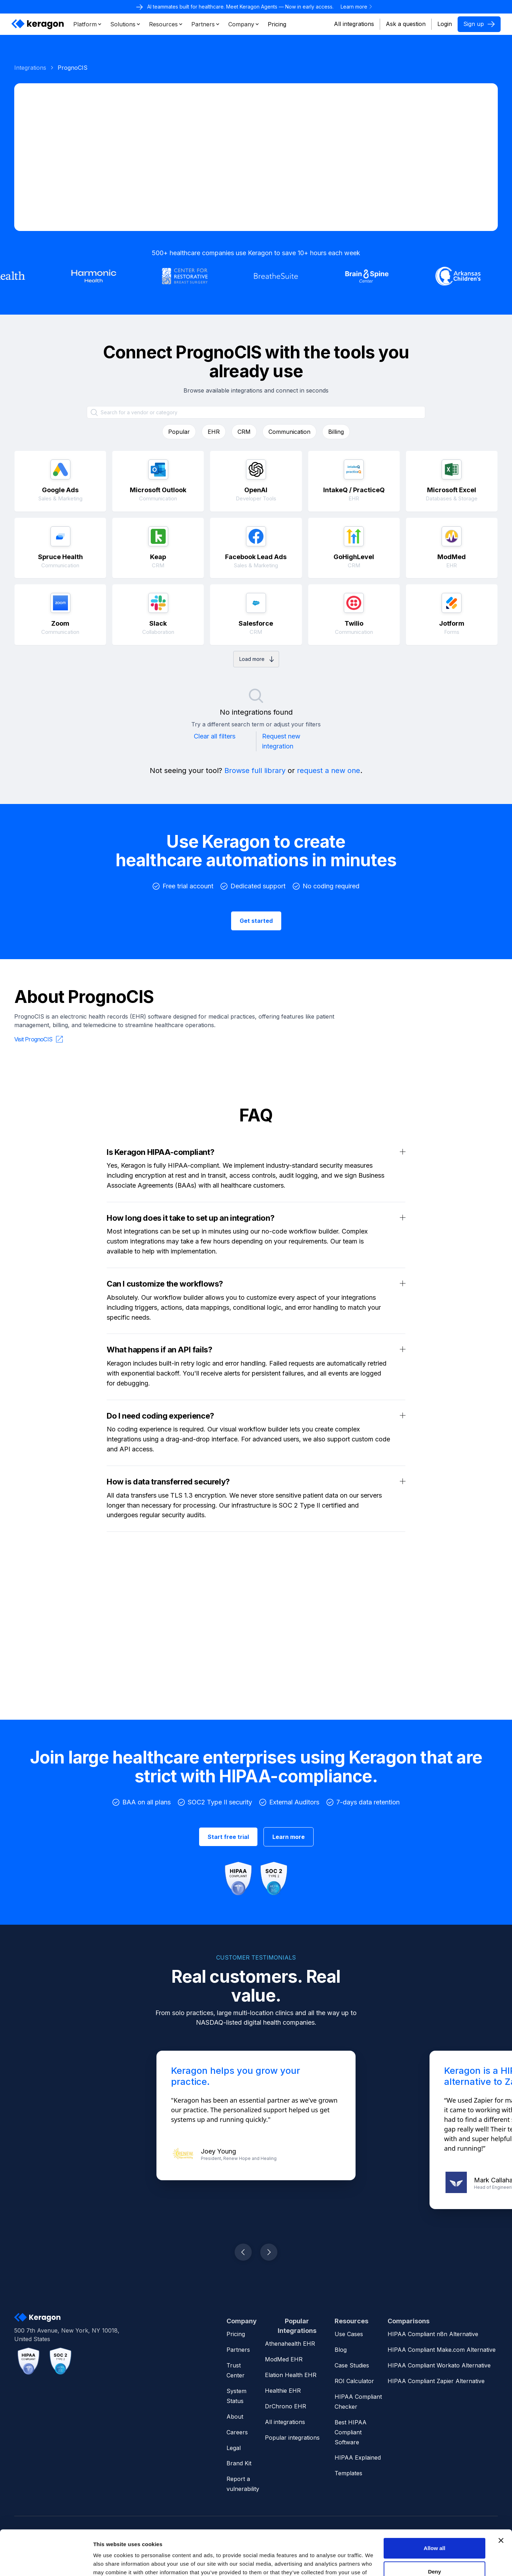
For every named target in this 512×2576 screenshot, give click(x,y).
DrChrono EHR (285, 2406)
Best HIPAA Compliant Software (351, 2432)
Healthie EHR (283, 2390)
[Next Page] (256, 659)
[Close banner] (500, 2501)
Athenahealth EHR (290, 2343)
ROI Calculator (354, 2381)
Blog (341, 2349)
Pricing (235, 2334)
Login (444, 23)
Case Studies (352, 2365)
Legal (233, 2447)
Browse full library (255, 770)
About (234, 2416)
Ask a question (406, 23)
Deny (434, 2533)
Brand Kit (238, 2463)
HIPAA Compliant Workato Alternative (439, 2365)
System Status (236, 2395)
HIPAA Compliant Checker (358, 2401)
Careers (237, 2432)
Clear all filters (214, 736)
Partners (238, 2349)
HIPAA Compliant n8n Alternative (433, 2334)
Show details (109, 2562)
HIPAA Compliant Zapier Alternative (436, 2381)
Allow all (435, 2510)
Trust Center (235, 2370)
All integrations (354, 23)
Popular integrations (292, 2437)
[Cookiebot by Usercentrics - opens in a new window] (46, 2562)
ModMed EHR (284, 2359)
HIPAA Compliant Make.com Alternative (442, 2349)
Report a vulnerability (242, 2483)
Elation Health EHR (290, 2374)
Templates (348, 2473)
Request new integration (281, 741)
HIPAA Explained (358, 2457)
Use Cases (349, 2334)
